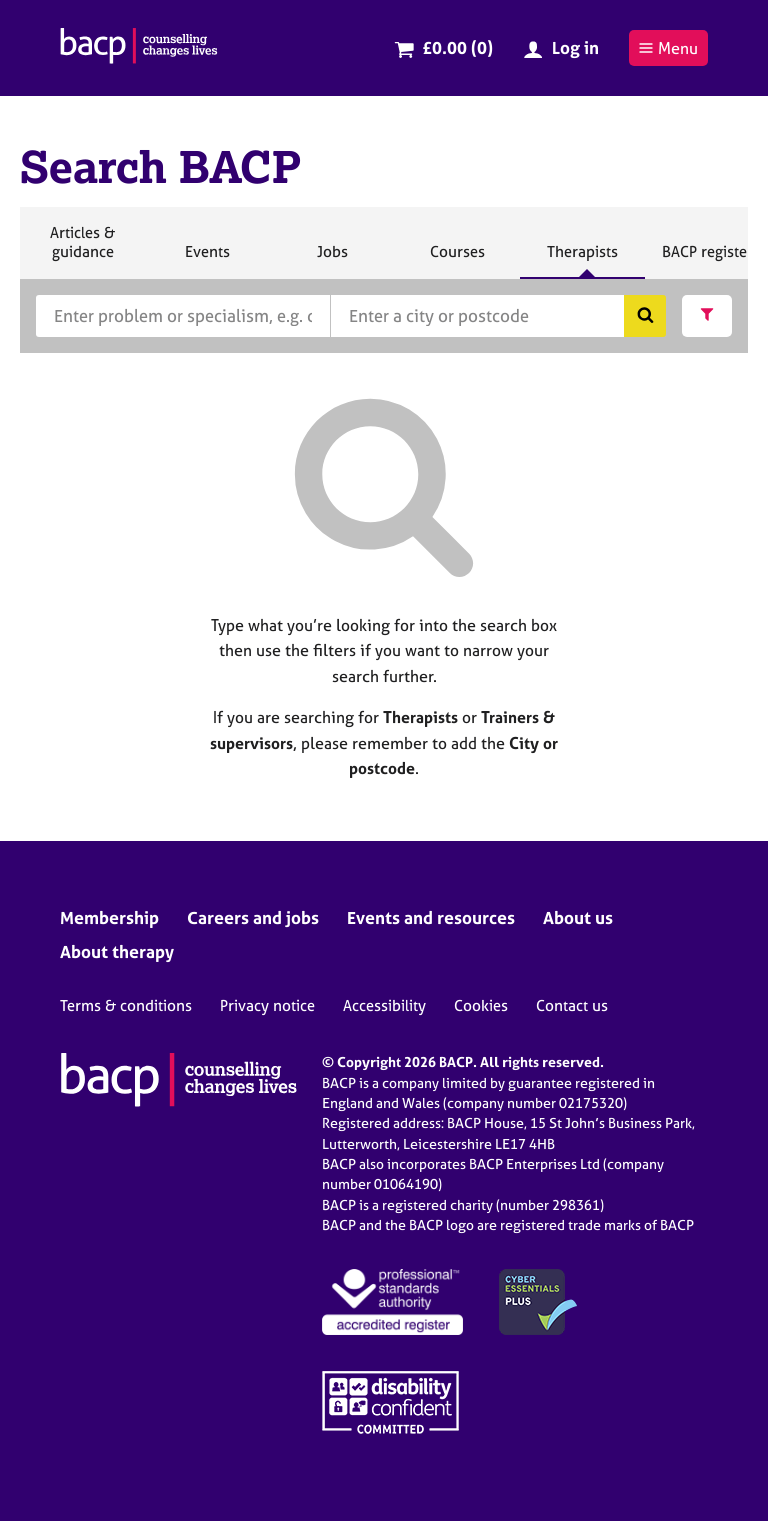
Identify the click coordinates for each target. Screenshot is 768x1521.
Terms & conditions (126, 1005)
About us (578, 917)
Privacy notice (267, 1005)
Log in (575, 47)
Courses (457, 260)
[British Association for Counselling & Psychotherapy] (139, 48)
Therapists (582, 260)
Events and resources (431, 917)
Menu (668, 48)
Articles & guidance (82, 250)
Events (207, 260)
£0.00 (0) (457, 47)
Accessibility (384, 1005)
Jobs (332, 260)
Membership (109, 917)
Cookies (481, 1005)
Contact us (572, 1005)
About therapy (117, 951)
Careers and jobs (253, 917)
